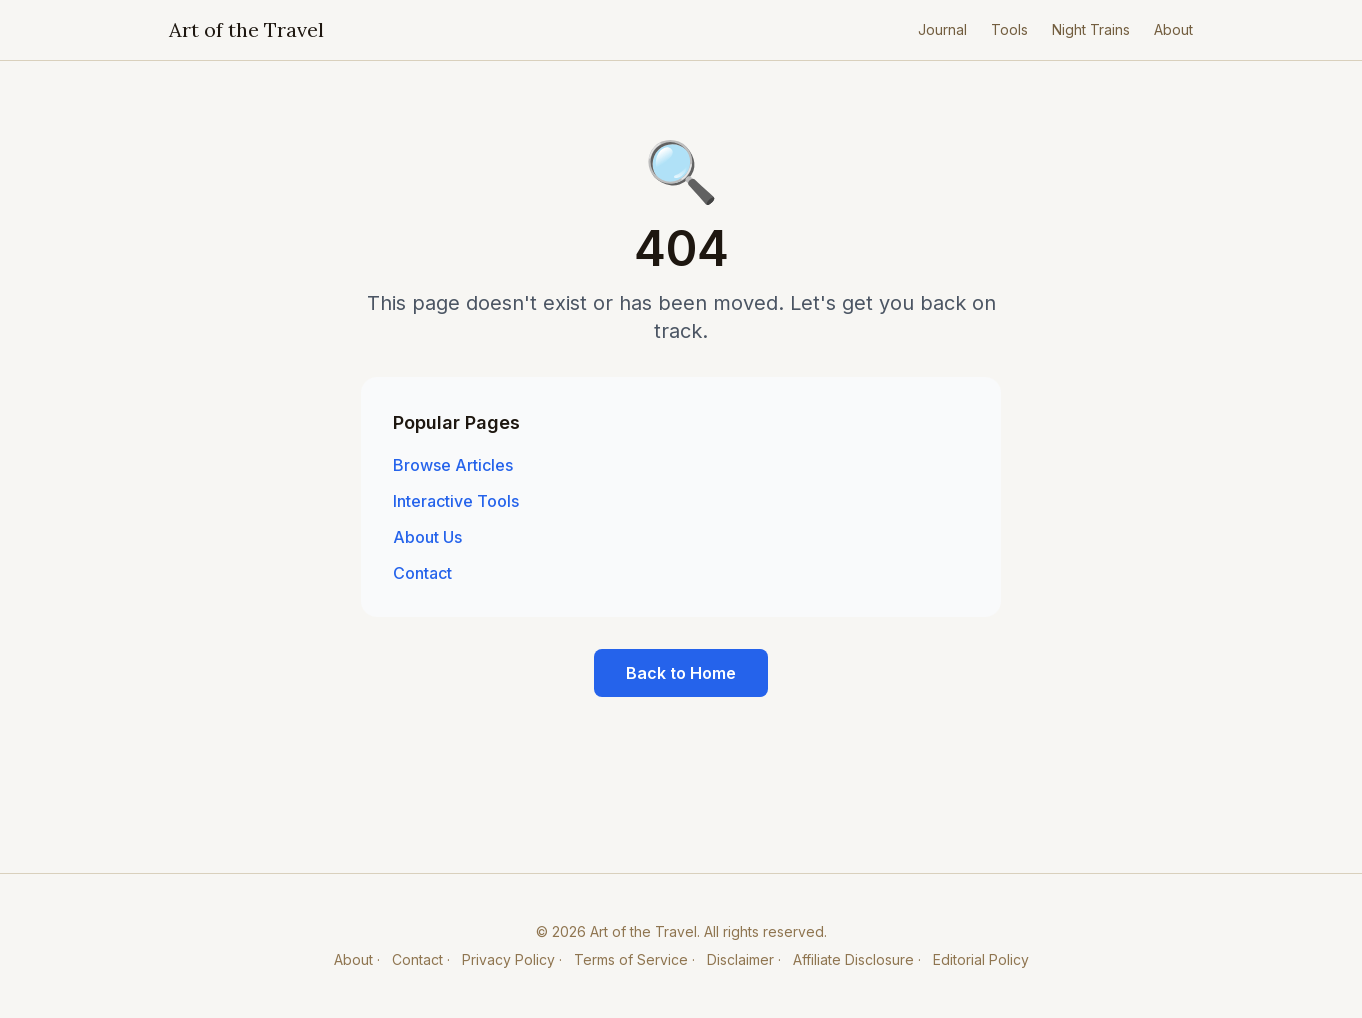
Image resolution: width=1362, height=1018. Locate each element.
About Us (427, 537)
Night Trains (1091, 29)
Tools (1009, 29)
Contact (422, 573)
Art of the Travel (246, 29)
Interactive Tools (456, 501)
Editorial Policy (981, 959)
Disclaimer (740, 959)
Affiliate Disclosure (853, 959)
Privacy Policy (508, 959)
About (1173, 29)
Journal (942, 29)
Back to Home (681, 673)
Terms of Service (631, 959)
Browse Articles (453, 465)
